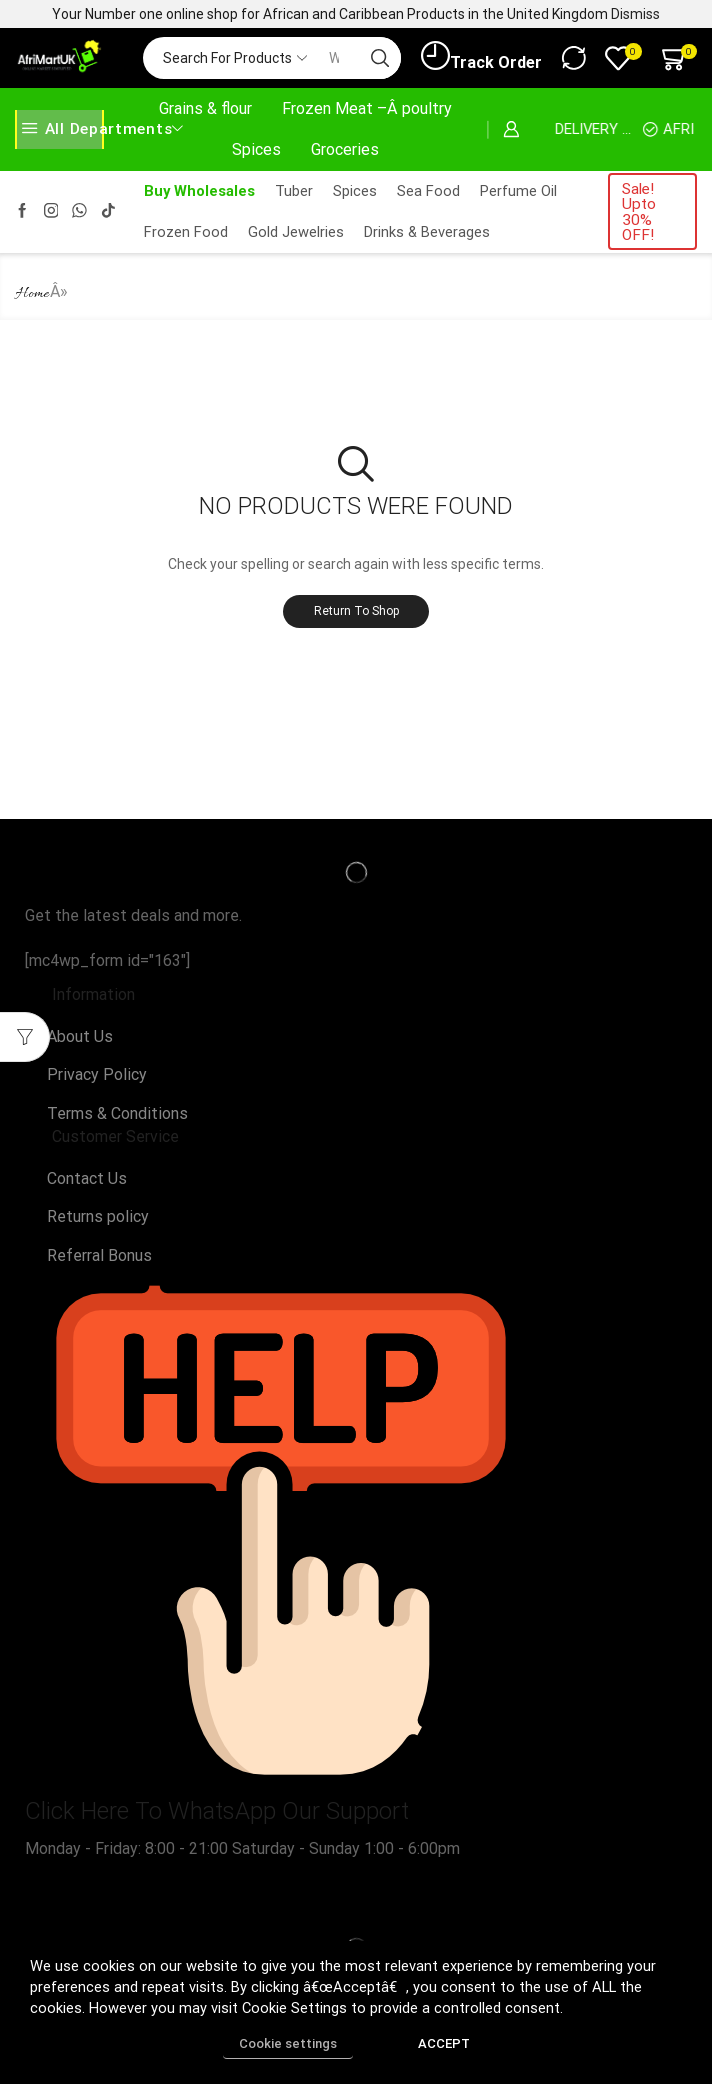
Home (32, 294)
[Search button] (380, 58)
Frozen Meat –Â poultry (367, 108)
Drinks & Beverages (427, 232)
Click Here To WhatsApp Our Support (217, 1811)
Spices (256, 149)
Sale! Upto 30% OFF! (639, 212)
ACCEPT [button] (444, 2043)
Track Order (481, 57)
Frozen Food (186, 232)
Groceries (345, 149)
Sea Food (428, 191)
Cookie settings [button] (288, 2043)
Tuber (294, 191)
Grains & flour (205, 108)
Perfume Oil (518, 191)
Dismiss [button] (635, 14)
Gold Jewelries (296, 232)
